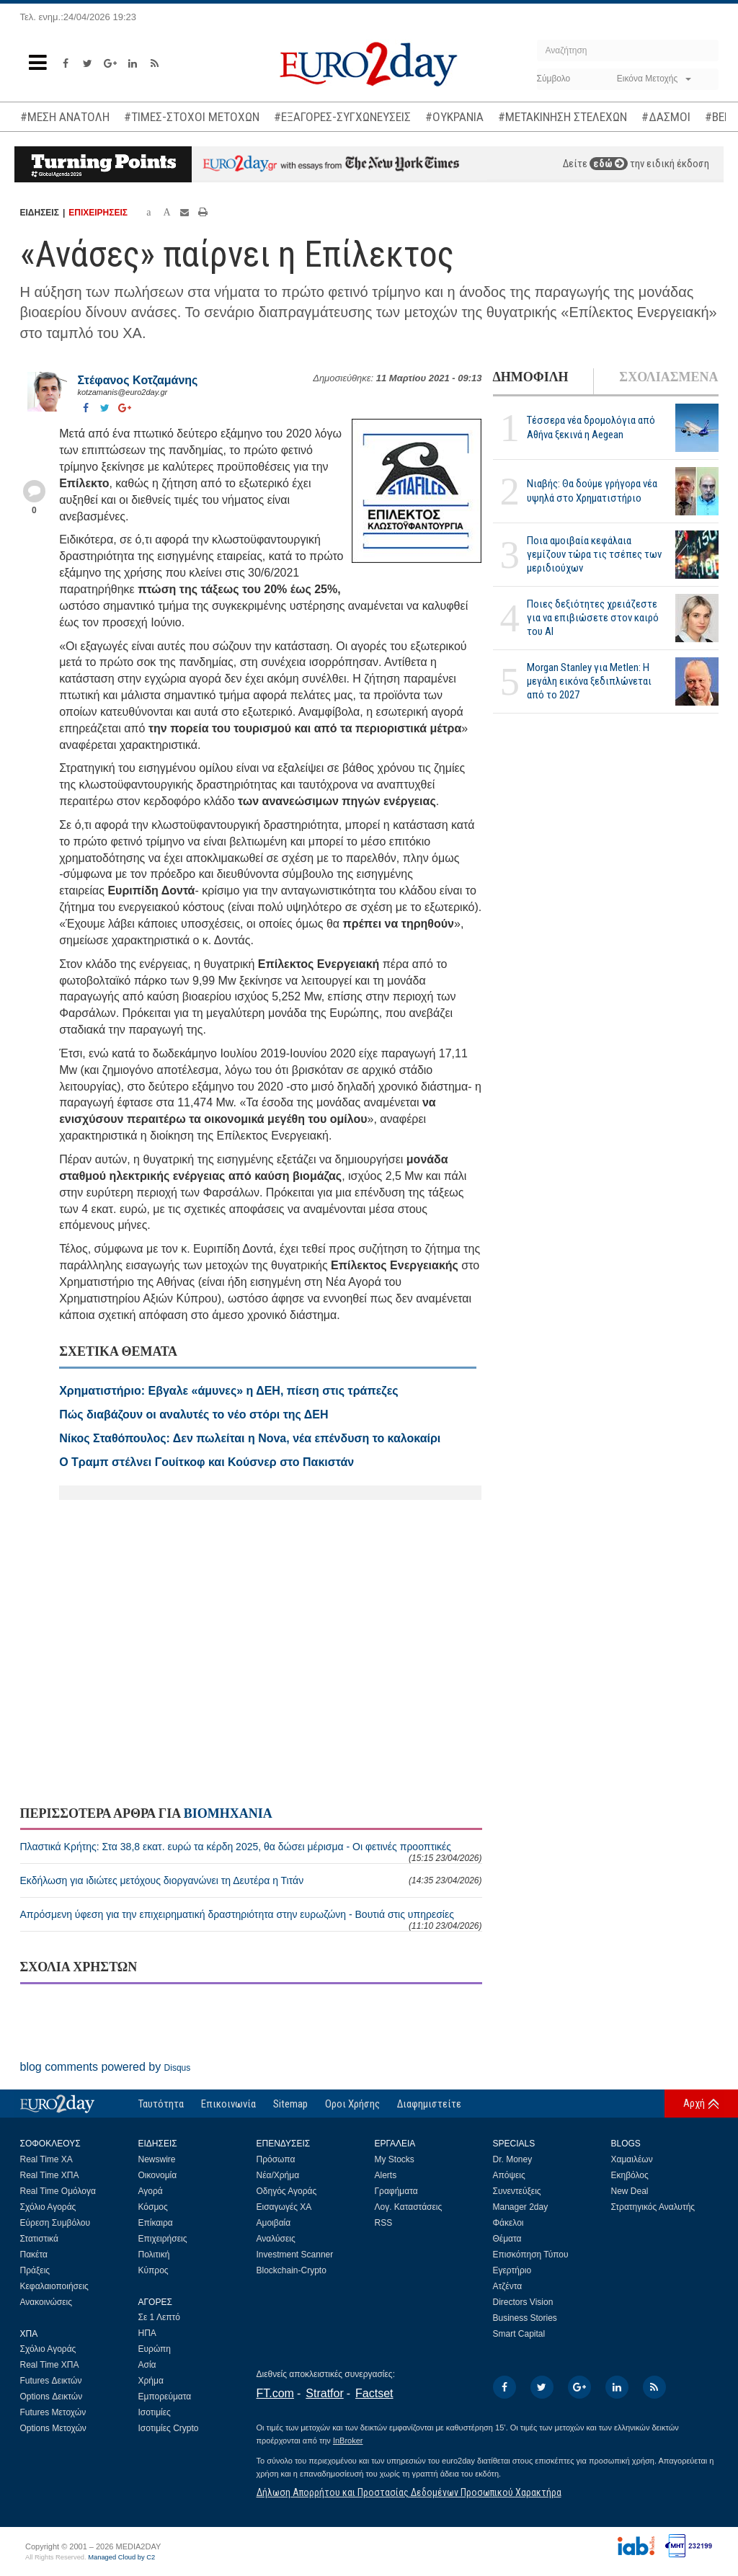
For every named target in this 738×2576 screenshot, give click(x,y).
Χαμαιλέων (632, 2159)
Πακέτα (34, 2254)
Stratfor (324, 2393)
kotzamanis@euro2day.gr (123, 392)
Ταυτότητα (161, 2103)
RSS (384, 2223)
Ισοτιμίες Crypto (168, 2428)
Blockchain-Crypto (291, 2270)
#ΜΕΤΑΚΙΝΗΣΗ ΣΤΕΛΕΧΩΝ (562, 117)
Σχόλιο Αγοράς (48, 2207)
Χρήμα (151, 2381)
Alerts (386, 2175)
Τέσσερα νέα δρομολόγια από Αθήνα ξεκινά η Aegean (591, 427)
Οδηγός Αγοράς (287, 2191)
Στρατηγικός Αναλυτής (653, 2207)
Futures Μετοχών (53, 2412)
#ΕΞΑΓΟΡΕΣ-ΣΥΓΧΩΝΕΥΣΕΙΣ (342, 117)
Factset (374, 2393)
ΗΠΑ (147, 2333)
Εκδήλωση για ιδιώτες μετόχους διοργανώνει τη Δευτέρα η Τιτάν (251, 1880)
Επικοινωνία (228, 2103)
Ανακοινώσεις (46, 2302)
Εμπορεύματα (165, 2396)
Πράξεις (35, 2270)
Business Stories (525, 2318)
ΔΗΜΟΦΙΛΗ (531, 377)
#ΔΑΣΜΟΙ (665, 117)
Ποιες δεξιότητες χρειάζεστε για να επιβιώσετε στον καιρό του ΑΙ (593, 618)
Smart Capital (519, 2334)
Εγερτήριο (512, 2270)
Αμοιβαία (274, 2223)
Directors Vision (523, 2302)
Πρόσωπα (276, 2159)
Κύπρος (153, 2270)
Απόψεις (509, 2175)
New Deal (630, 2191)
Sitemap (290, 2103)
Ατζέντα (508, 2286)
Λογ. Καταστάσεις (409, 2207)
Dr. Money (513, 2159)
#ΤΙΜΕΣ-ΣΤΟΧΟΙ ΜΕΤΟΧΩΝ (191, 117)
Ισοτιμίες (154, 2412)
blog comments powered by (105, 2067)
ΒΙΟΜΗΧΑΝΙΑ (228, 1813)
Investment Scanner (295, 2254)
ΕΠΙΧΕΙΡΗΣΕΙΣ (98, 213)
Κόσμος (153, 2207)
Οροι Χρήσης (352, 2103)
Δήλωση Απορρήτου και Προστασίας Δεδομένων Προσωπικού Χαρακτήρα (409, 2492)
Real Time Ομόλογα (58, 2191)
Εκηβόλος (630, 2175)
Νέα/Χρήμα (278, 2175)
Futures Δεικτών (51, 2381)
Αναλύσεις (276, 2239)
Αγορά (150, 2191)
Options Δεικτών (51, 2396)
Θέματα (507, 2239)
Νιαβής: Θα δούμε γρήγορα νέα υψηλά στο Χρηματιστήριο (592, 490)
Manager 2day (520, 2207)
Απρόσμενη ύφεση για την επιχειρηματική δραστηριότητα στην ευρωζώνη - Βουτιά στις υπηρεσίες (251, 1920)
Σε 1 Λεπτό (159, 2317)
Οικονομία (157, 2175)
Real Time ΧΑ (46, 2159)
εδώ (608, 163)
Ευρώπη (155, 2349)
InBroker (348, 2440)
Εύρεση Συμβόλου (55, 2223)
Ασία (147, 2365)
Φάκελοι (508, 2223)
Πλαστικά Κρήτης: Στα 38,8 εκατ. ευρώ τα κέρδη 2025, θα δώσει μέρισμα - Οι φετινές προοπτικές (251, 1852)
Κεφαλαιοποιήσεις (54, 2286)
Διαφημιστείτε (429, 2103)
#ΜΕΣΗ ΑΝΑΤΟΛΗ (65, 117)
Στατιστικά (39, 2239)
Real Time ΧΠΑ (49, 2175)
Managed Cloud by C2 (121, 2557)
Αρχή (694, 2103)
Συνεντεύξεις (517, 2191)
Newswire (157, 2159)
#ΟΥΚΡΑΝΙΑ (454, 117)
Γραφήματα (396, 2191)
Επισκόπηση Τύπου (531, 2254)
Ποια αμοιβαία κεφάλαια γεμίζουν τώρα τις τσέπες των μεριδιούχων (594, 554)
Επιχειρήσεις (162, 2239)
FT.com (275, 2393)
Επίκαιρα (155, 2223)
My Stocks (394, 2159)
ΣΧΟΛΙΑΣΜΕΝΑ (668, 377)
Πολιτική (154, 2254)
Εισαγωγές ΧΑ (284, 2207)
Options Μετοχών (53, 2428)
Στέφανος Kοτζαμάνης (138, 380)
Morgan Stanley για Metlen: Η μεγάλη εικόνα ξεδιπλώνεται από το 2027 (589, 681)
